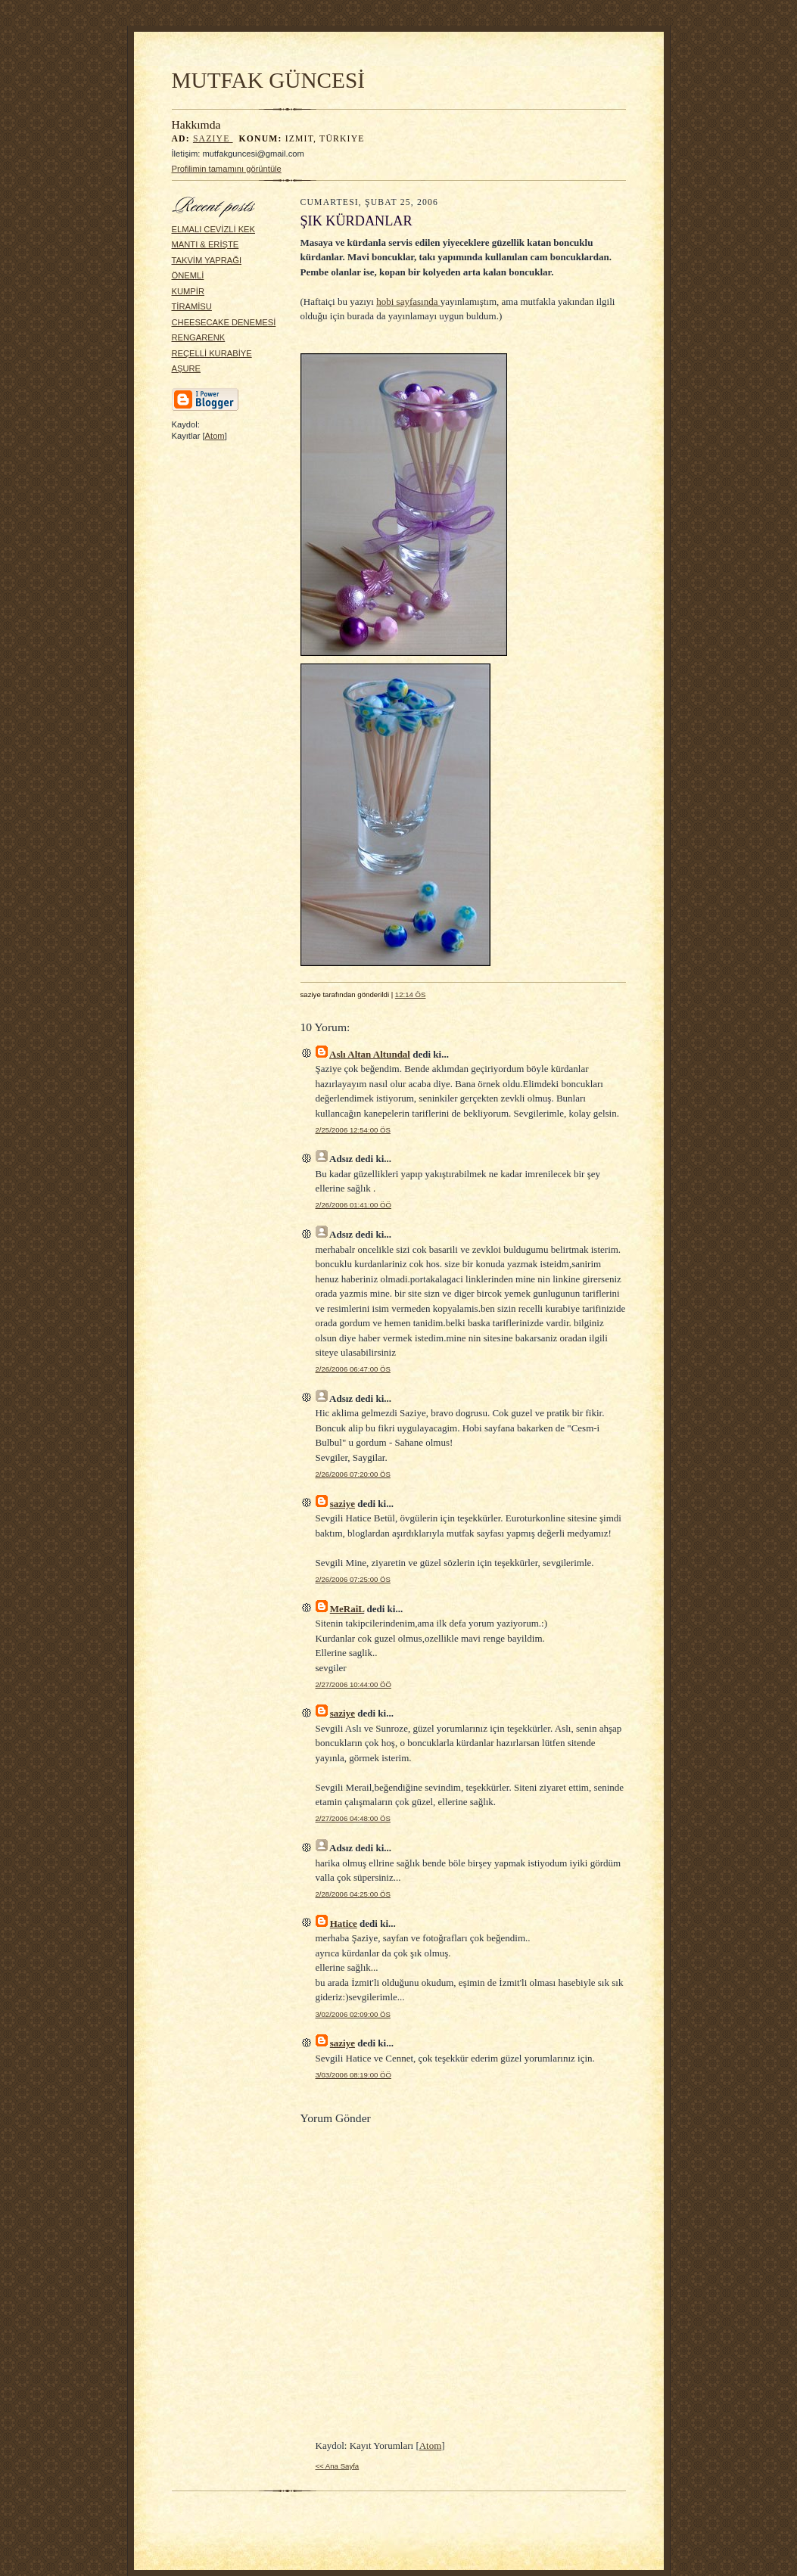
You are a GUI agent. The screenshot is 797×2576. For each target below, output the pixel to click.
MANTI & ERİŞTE (205, 244)
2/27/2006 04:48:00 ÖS (353, 1818)
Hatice (343, 1923)
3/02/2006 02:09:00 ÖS (353, 2014)
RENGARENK (199, 337)
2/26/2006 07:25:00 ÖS (353, 1579)
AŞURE (186, 368)
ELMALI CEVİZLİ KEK (214, 229)
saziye (213, 139)
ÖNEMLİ (188, 275)
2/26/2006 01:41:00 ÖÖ (353, 1205)
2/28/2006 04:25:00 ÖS (353, 1894)
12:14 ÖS (410, 994)
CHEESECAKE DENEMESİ (224, 322)
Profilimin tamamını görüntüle (227, 168)
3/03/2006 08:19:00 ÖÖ (353, 2075)
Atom (215, 435)
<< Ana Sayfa (338, 2466)
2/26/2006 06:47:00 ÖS (353, 1369)
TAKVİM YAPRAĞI (207, 260)
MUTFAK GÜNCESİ (268, 80)
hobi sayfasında (408, 301)
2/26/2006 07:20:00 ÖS (353, 1474)
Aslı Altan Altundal (369, 1054)
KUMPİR (188, 291)
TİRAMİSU (192, 306)
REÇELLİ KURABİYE (212, 353)
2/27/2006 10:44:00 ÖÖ (353, 1684)
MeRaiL (347, 1608)
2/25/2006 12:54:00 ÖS (353, 1130)
